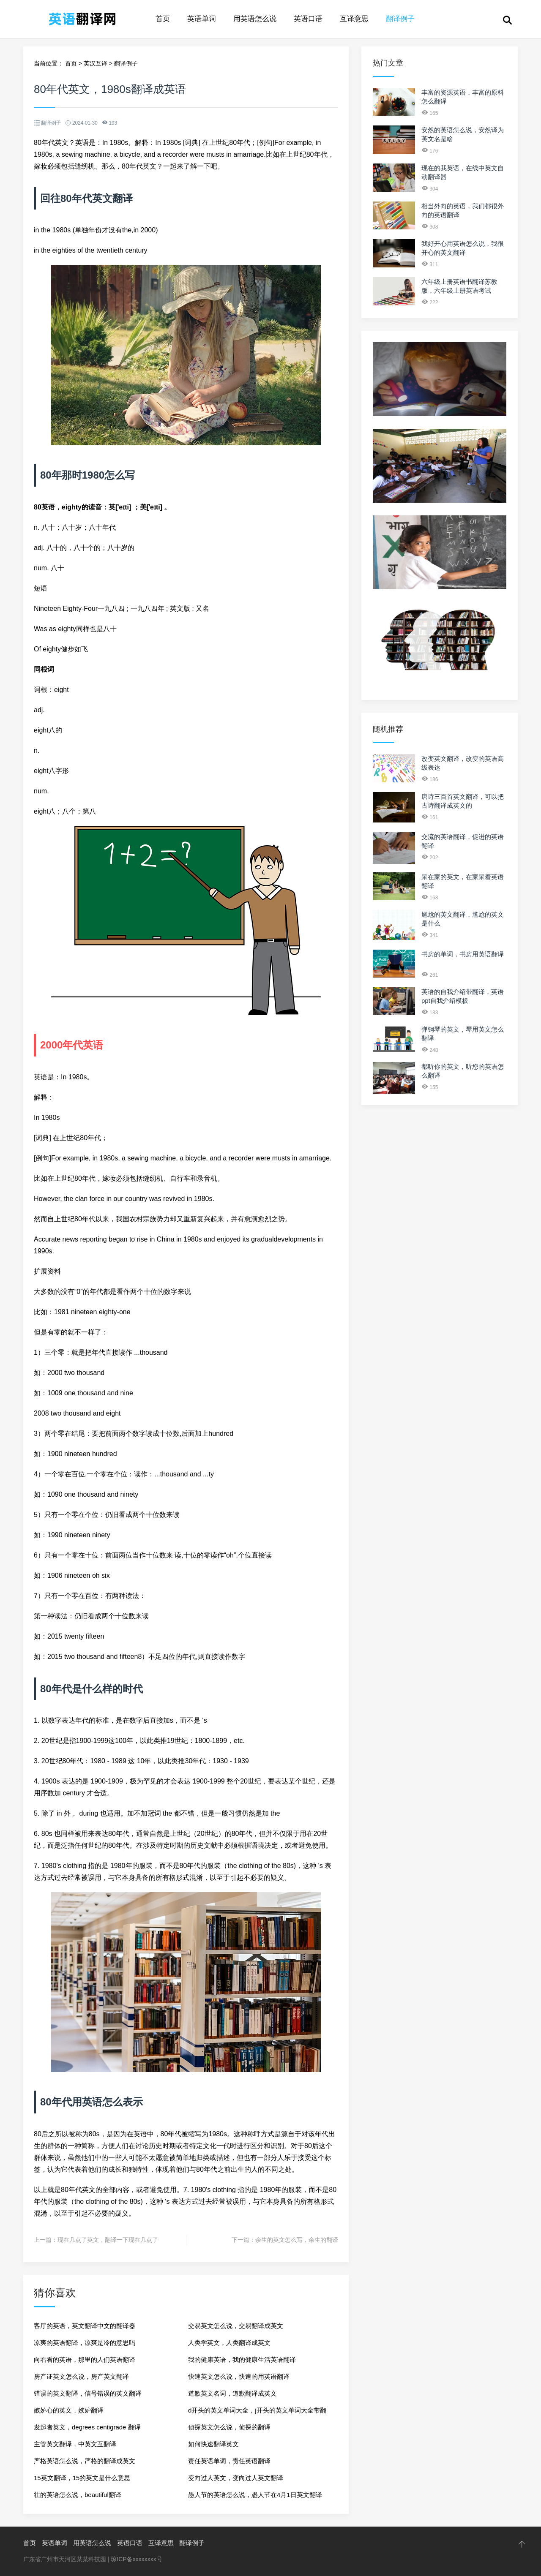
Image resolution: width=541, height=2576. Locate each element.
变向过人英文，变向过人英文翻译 (235, 2477)
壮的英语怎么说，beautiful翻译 (77, 2494)
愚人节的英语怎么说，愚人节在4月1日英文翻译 (255, 2494)
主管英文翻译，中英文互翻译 (75, 2444)
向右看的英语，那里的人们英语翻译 (84, 2359)
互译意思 (354, 19)
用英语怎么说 (254, 19)
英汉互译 (95, 63)
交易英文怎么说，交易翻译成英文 (235, 2325)
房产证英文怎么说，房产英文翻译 (81, 2376)
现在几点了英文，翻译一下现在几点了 (107, 2239)
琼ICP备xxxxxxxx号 (136, 2559)
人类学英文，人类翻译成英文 (229, 2342)
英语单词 (201, 19)
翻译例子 (400, 19)
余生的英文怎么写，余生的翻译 (296, 2239)
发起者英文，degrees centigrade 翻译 (87, 2427)
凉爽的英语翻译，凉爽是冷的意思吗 (84, 2342)
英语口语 (308, 19)
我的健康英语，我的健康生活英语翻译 (242, 2359)
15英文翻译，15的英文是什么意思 (82, 2477)
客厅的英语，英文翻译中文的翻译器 (84, 2325)
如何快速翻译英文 (213, 2444)
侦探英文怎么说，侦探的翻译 (229, 2427)
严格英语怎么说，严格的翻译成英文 (84, 2460)
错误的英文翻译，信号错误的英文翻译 (88, 2393)
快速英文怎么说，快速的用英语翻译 (239, 2376)
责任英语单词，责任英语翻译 (229, 2460)
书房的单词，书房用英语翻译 (462, 954)
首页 (163, 19)
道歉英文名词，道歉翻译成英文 (232, 2393)
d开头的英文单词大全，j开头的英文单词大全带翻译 (257, 2413)
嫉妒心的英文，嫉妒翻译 (69, 2410)
